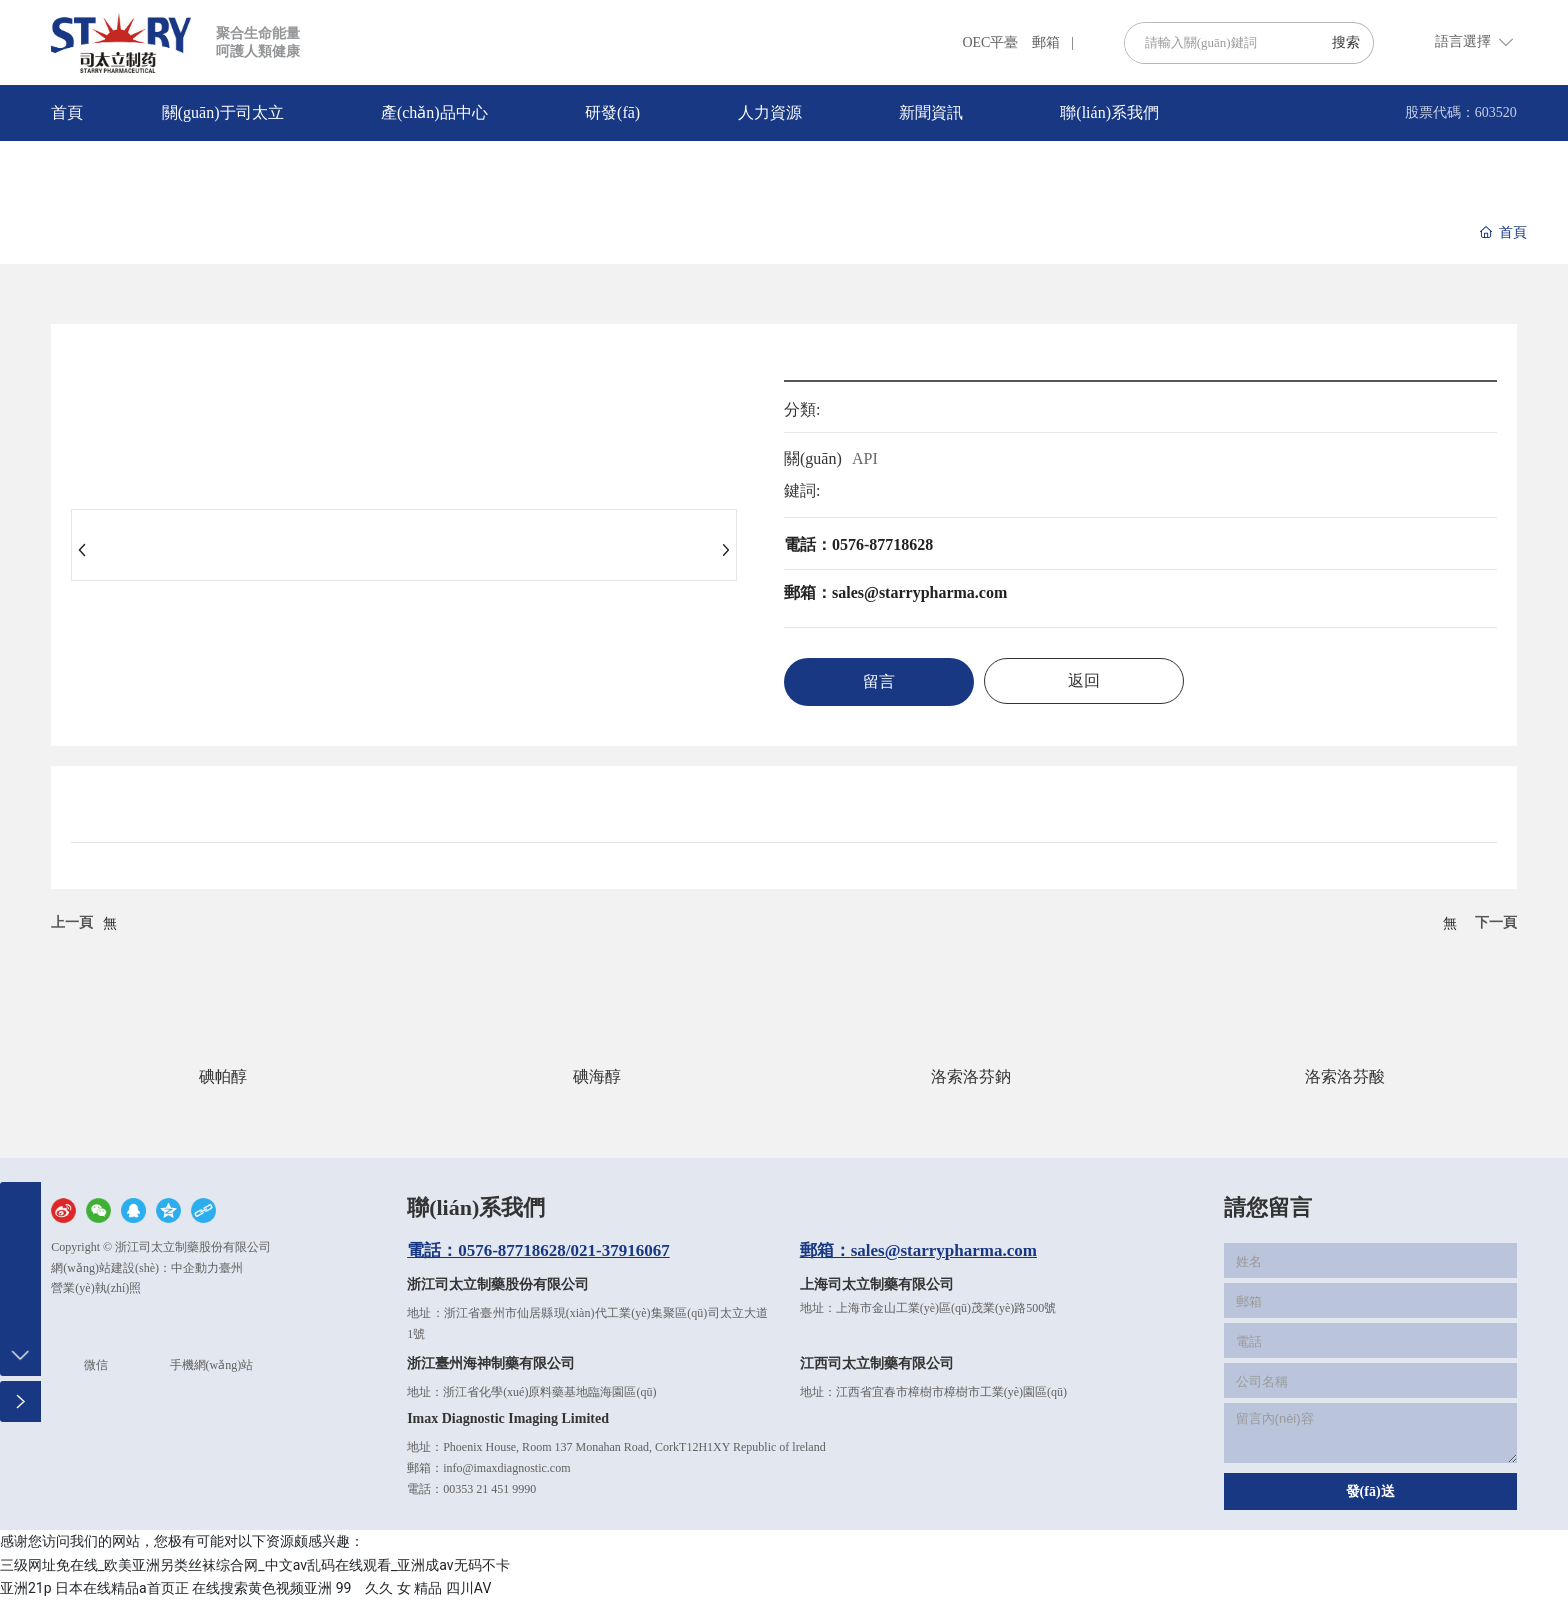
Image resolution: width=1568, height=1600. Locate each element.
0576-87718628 (512, 1250)
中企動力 (195, 1268)
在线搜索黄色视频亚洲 (262, 1588)
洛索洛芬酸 (1345, 1076)
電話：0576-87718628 (858, 544)
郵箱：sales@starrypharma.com (895, 592)
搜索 (1346, 42)
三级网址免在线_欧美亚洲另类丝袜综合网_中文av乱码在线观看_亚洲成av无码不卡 (255, 1565)
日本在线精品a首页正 (122, 1588)
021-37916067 (620, 1250)
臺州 (231, 1268)
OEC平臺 (990, 42)
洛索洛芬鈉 (971, 1076)
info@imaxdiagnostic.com (506, 1468)
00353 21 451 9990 (489, 1489)
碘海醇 (597, 1076)
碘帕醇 (223, 1076)
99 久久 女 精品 (389, 1588)
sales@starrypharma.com (944, 1250)
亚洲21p (26, 1588)
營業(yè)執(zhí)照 (96, 1288)
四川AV (468, 1588)
